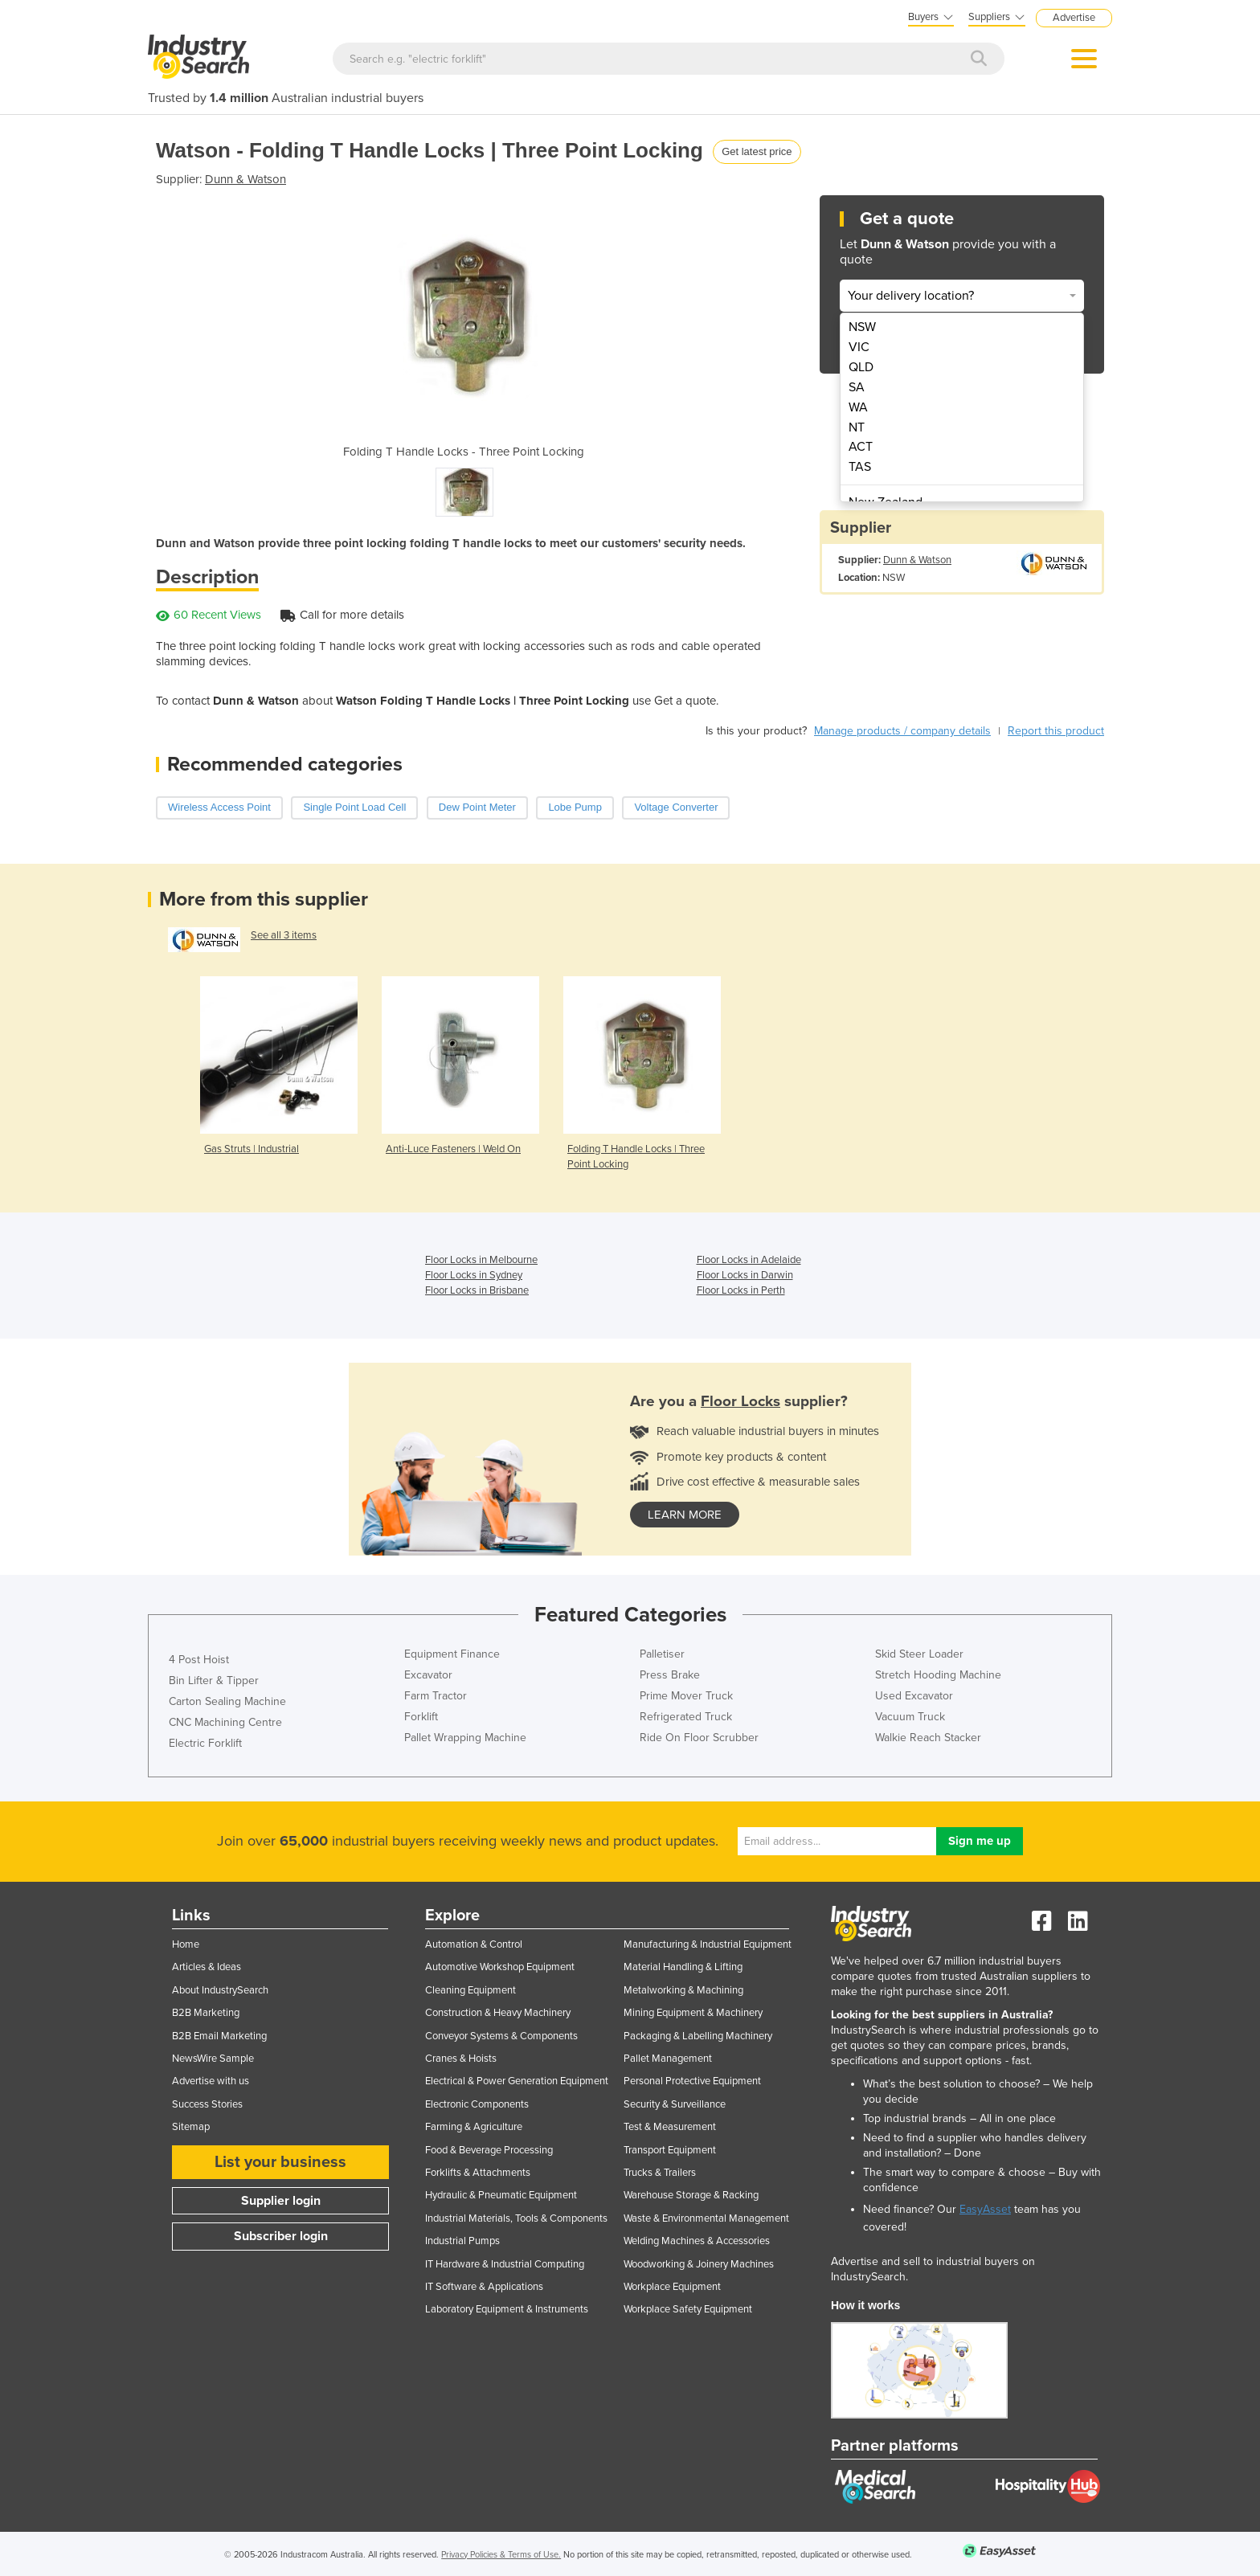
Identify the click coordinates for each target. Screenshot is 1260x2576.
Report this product (1056, 731)
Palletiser (662, 1654)
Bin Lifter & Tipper (214, 1680)
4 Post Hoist (199, 1659)
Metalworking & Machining (683, 1990)
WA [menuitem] (858, 407)
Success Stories (207, 2104)
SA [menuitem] (857, 387)
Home (185, 1944)
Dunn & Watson (245, 179)
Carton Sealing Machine (227, 1701)
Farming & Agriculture (473, 2126)
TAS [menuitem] (860, 467)
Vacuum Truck (910, 1716)
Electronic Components (477, 2104)
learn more (685, 1514)
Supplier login (281, 2201)
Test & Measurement (670, 2126)
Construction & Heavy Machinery (498, 2012)
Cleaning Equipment (470, 1990)
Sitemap (191, 2126)
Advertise (1074, 17)
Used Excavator (914, 1696)
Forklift (421, 1716)
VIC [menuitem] (859, 347)
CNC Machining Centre (225, 1722)
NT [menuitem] (857, 427)
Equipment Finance (452, 1654)
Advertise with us (210, 2081)
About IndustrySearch (220, 1990)
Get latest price (757, 151)
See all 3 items (284, 935)
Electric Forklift (205, 1743)
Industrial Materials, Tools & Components (516, 2218)
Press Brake (670, 1675)
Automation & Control (473, 1944)
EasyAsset (985, 2209)
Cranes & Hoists (461, 2058)
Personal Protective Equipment (692, 2081)
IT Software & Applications (484, 2286)
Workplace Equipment (672, 2286)
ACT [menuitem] (861, 447)
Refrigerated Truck (686, 1716)
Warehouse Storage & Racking (691, 2195)
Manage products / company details (902, 731)
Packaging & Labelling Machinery (698, 2036)
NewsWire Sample (213, 2058)
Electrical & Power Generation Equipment (516, 2081)
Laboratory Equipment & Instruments (506, 2309)
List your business (280, 2162)
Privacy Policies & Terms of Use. (501, 2554)
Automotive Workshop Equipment (500, 1967)
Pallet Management (668, 2058)
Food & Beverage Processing (489, 2150)
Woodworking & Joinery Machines (699, 2264)
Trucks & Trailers (660, 2172)
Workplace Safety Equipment (688, 2309)
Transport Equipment (670, 2150)
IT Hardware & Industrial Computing (504, 2264)
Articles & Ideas (206, 1967)
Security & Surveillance (675, 2104)
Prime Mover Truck (686, 1696)
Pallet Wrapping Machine (465, 1737)
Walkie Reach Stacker (928, 1737)
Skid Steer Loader (919, 1654)
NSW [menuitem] (862, 327)
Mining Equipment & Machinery (693, 2012)
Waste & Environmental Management (706, 2218)
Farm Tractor (435, 1696)
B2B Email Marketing (219, 2036)
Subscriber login (281, 2236)
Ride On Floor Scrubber (699, 1737)
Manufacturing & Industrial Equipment (708, 1944)
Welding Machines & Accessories (697, 2241)
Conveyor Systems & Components (501, 2036)
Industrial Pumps (462, 2241)
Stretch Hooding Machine (938, 1675)
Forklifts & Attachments (477, 2172)
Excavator (428, 1675)
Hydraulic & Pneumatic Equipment (501, 2195)
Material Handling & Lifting (683, 1967)
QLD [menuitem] (861, 367)
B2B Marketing (205, 2012)
